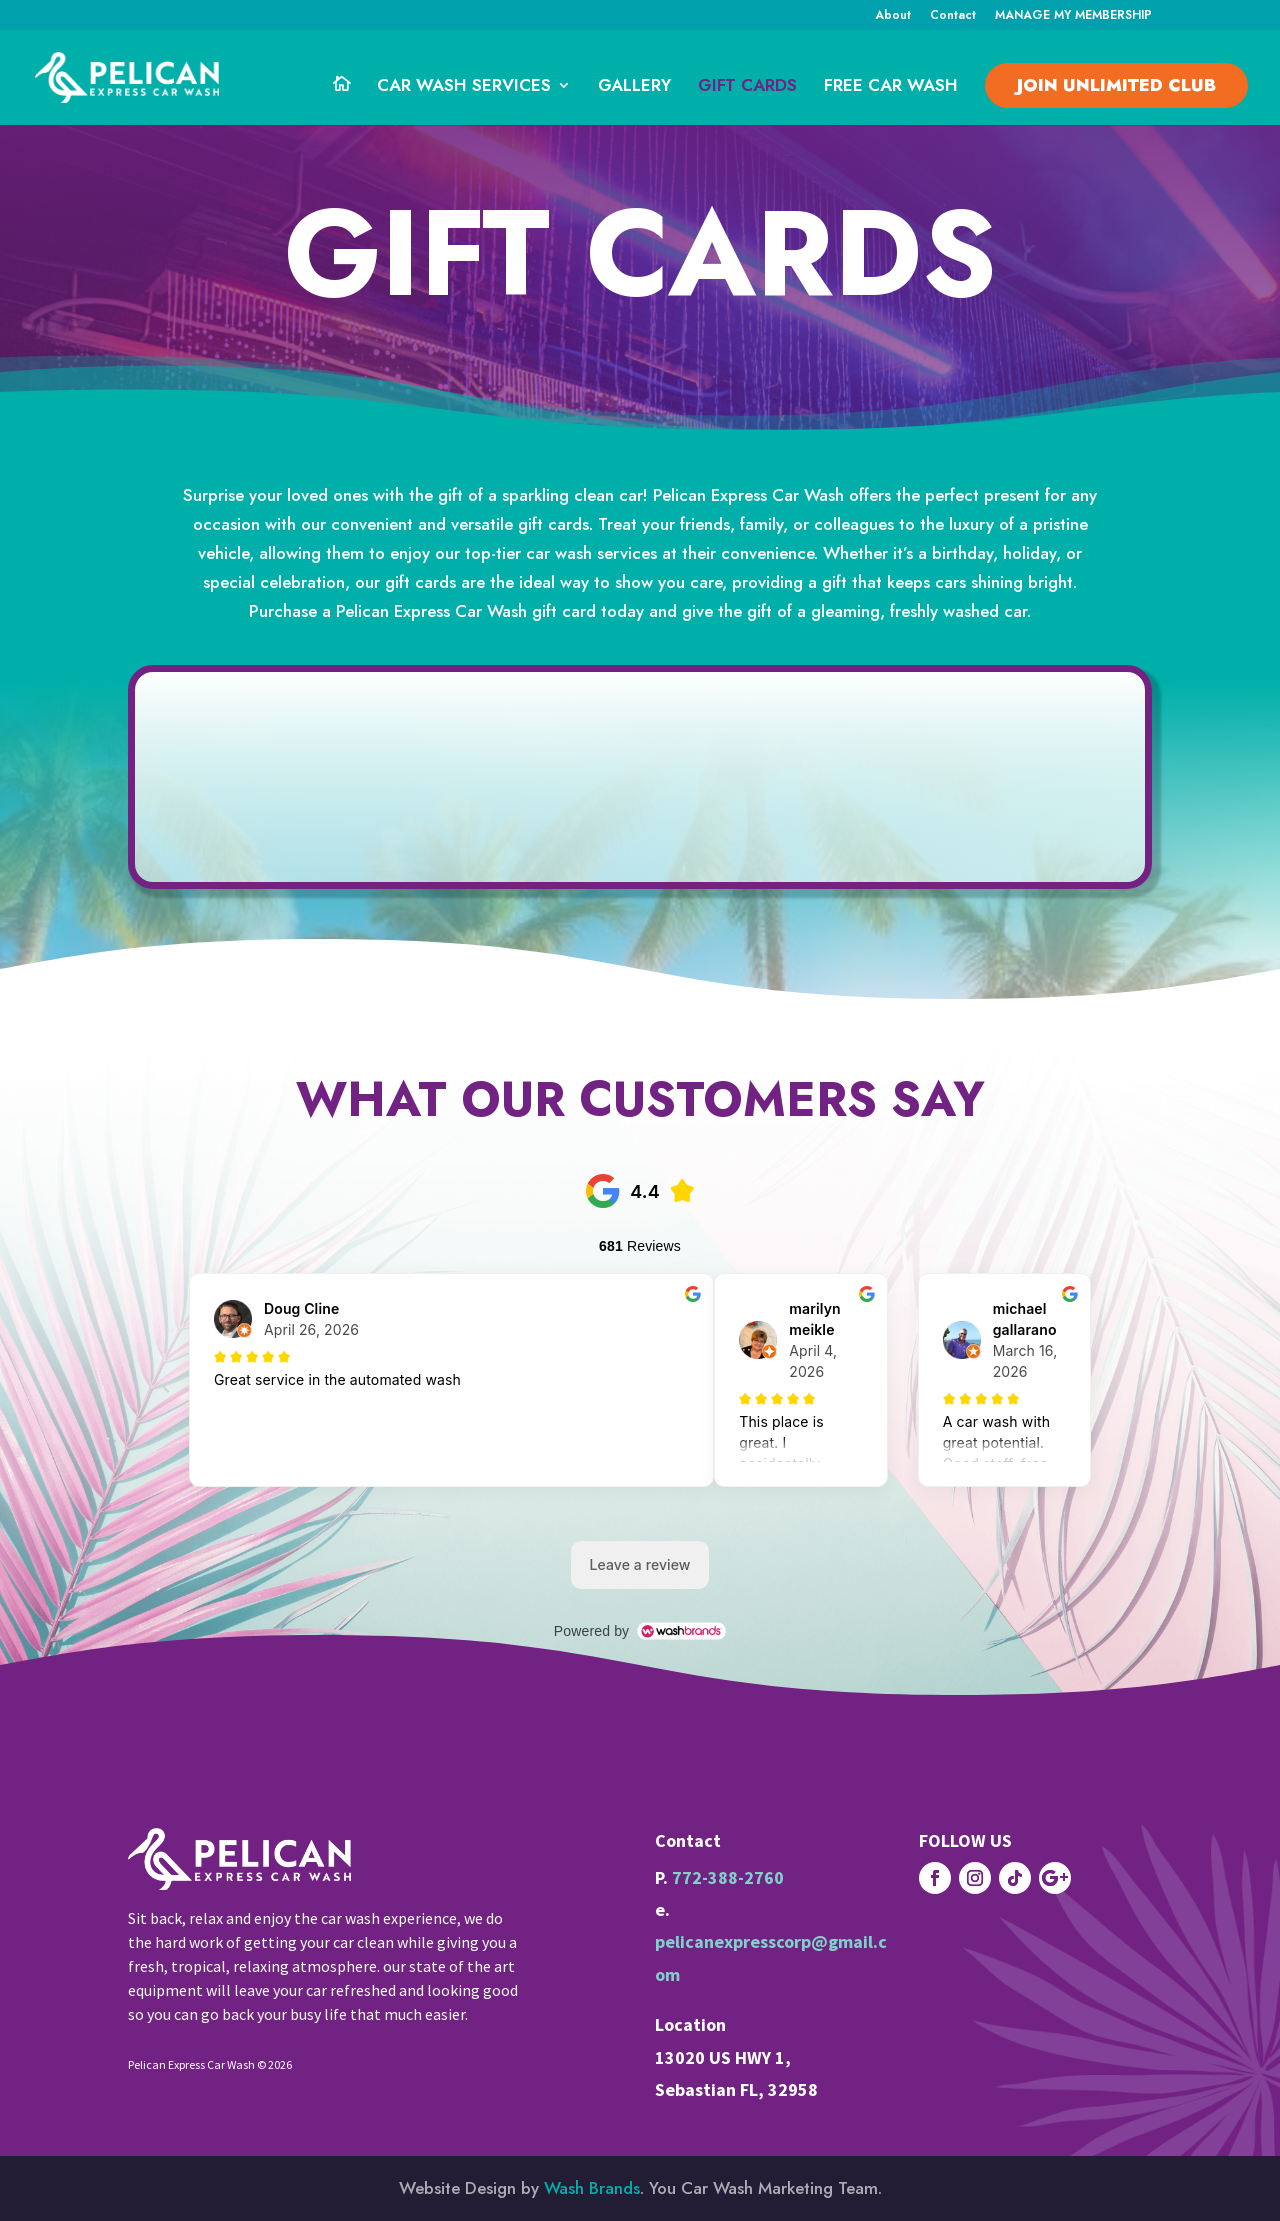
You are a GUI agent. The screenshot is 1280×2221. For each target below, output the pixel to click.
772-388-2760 (728, 1877)
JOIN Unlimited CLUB (1116, 85)
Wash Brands (592, 2188)
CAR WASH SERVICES (464, 87)
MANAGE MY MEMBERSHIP (1073, 16)
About (893, 16)
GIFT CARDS (747, 87)
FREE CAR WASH (891, 87)
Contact (953, 16)
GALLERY (634, 87)
